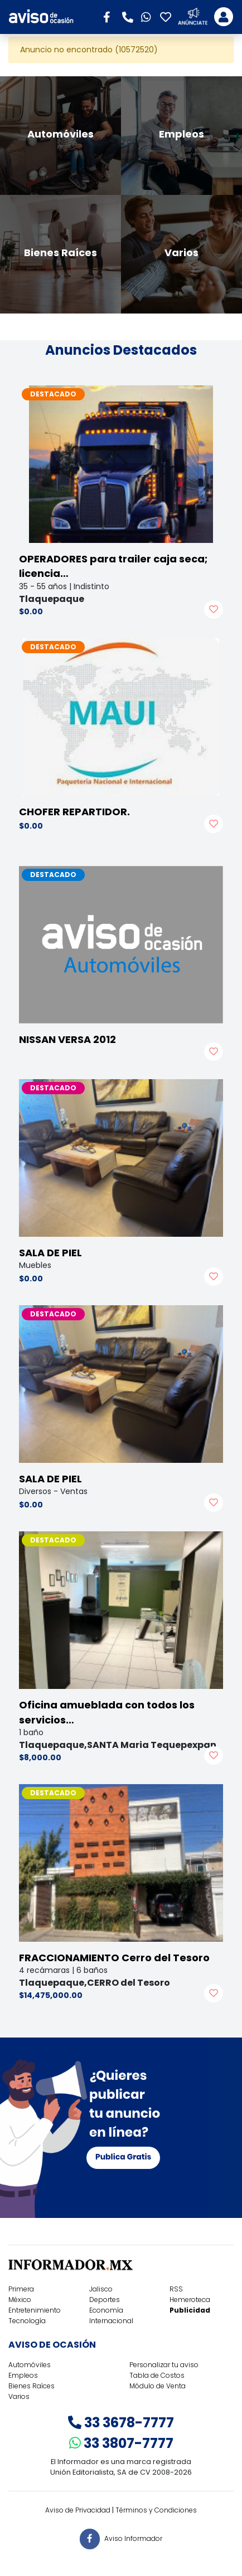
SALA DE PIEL (50, 1253)
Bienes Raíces (31, 2386)
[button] (110, 16)
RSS (176, 2289)
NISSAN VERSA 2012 (67, 1039)
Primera (21, 2289)
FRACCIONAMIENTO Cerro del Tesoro (114, 1958)
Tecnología (27, 2320)
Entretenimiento (34, 2310)
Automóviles (29, 2364)
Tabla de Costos (157, 2375)
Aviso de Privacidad (77, 2510)
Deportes (104, 2299)
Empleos (23, 2375)
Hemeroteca (190, 2299)
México (19, 2299)
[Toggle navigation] (223, 16)
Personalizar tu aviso (164, 2364)
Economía (106, 2310)
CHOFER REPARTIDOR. (74, 812)
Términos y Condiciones (156, 2510)
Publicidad (190, 2310)
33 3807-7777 (121, 2443)
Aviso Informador (133, 2538)
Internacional (111, 2320)
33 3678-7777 (121, 2422)
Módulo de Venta (157, 2386)
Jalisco (101, 2289)
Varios (19, 2396)
